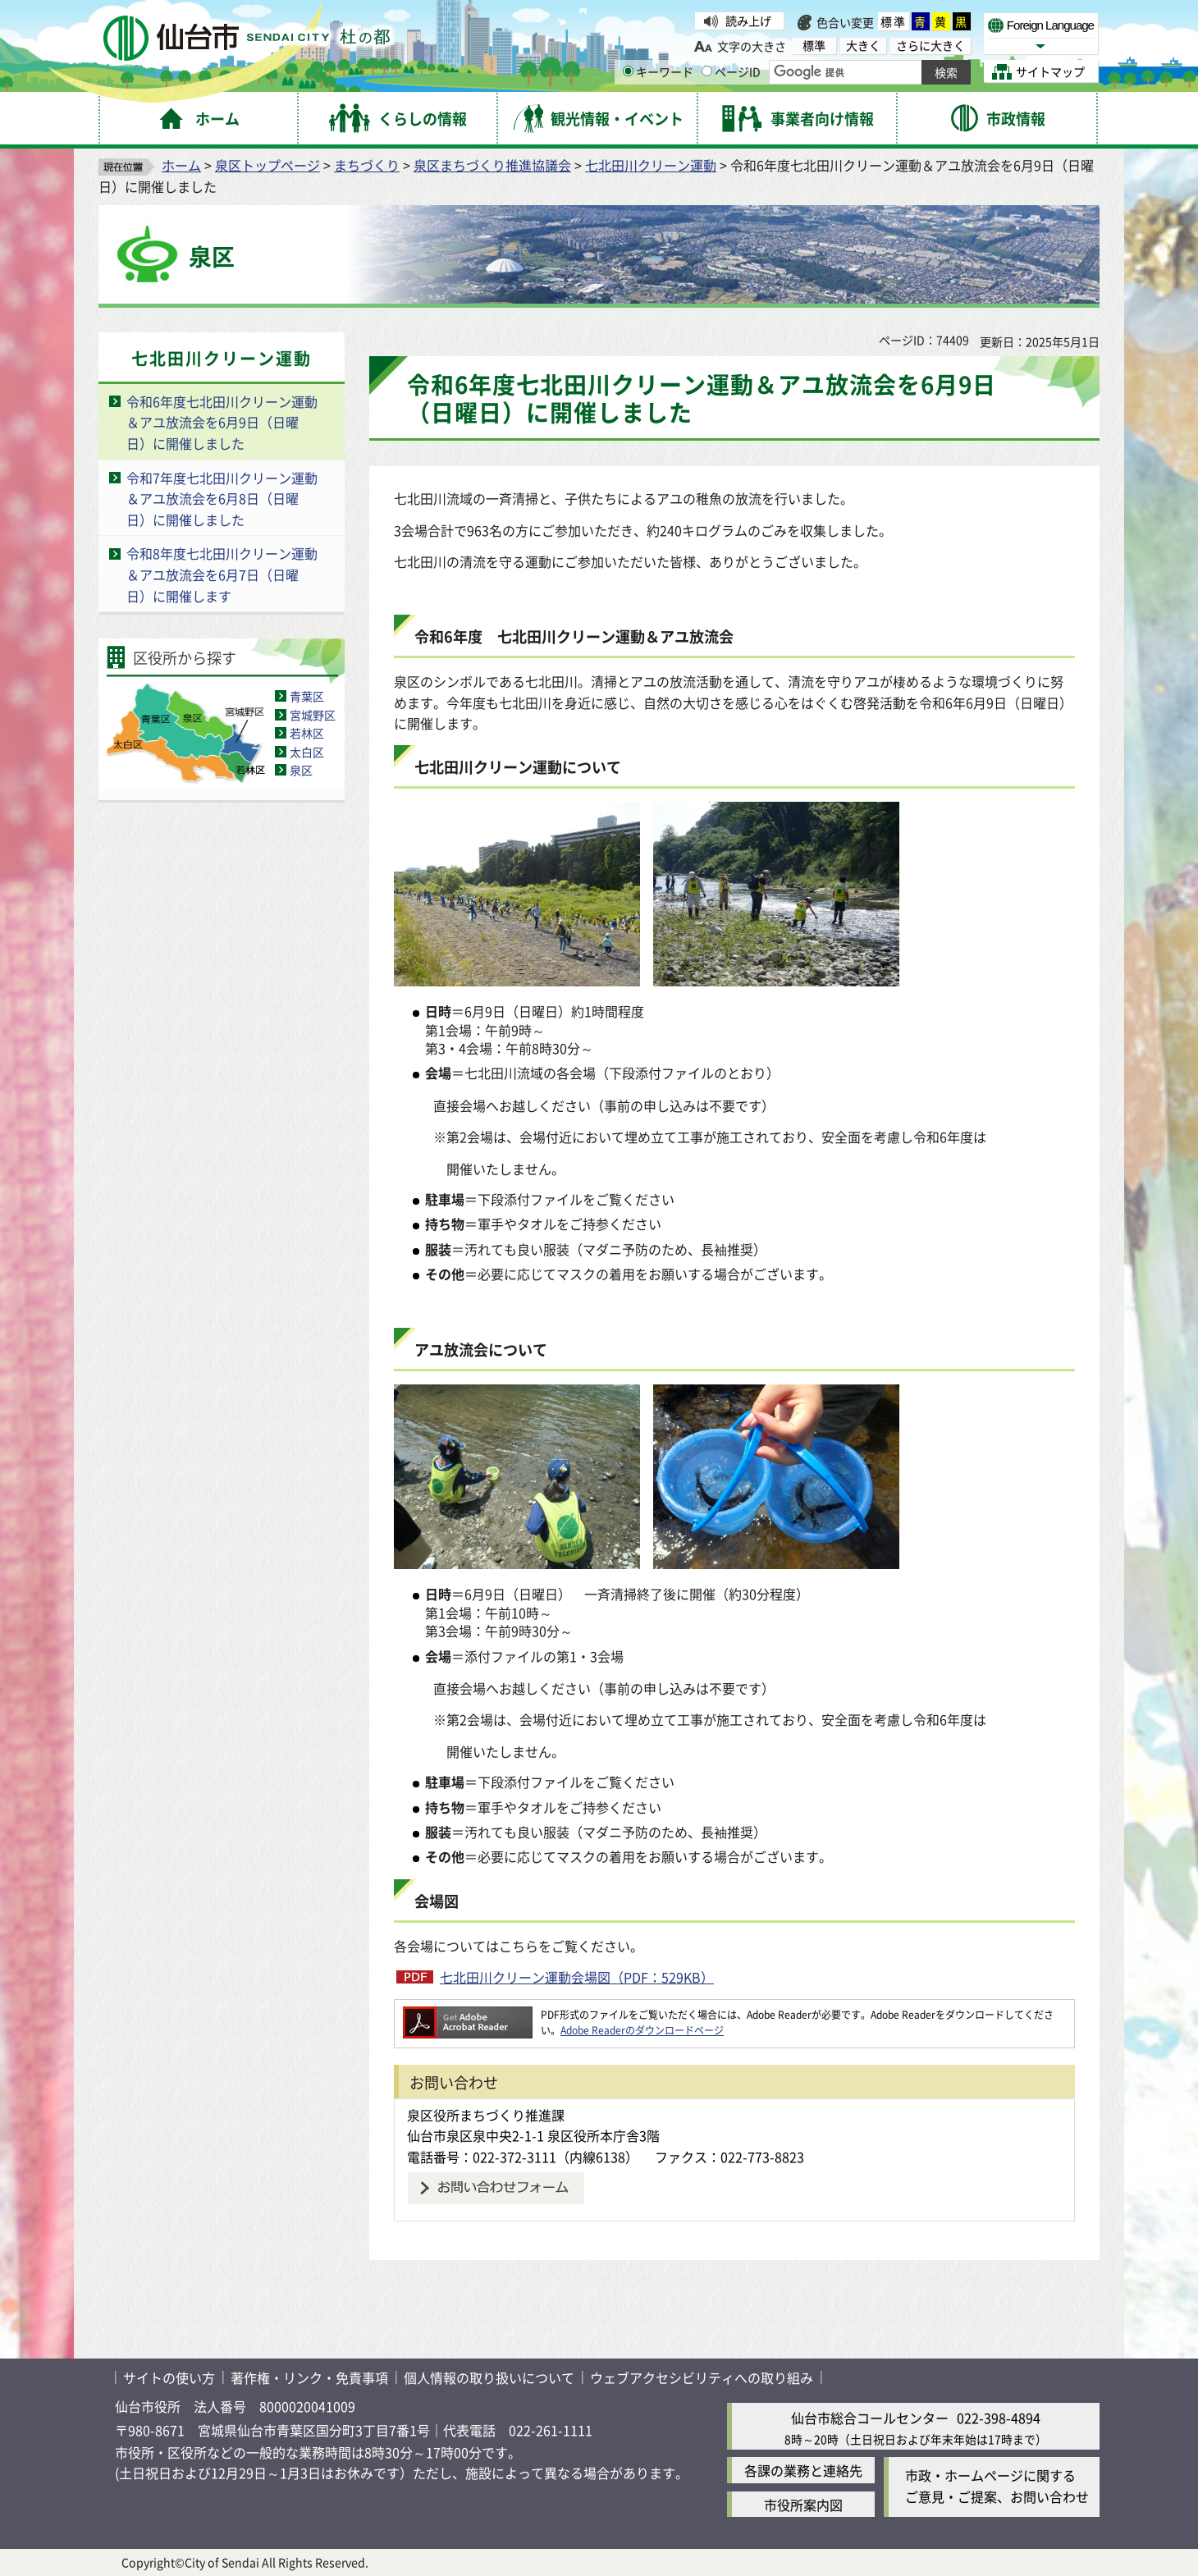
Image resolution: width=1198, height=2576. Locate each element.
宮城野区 (313, 715)
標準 (893, 21)
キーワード (658, 71)
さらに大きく (930, 45)
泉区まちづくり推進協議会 (492, 165)
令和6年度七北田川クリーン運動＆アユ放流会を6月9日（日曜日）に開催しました (222, 422)
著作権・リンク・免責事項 (309, 2377)
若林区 (307, 733)
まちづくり (367, 165)
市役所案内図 (803, 2504)
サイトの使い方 (169, 2377)
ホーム (181, 165)
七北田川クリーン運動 (650, 165)
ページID (731, 71)
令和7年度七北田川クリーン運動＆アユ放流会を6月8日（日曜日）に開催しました (222, 498)
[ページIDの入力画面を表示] (707, 71)
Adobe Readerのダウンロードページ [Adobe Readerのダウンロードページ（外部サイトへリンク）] (642, 2030)
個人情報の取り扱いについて (489, 2377)
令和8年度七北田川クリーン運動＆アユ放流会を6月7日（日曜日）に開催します (222, 574)
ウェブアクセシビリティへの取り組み (701, 2377)
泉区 (301, 770)
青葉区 (307, 696)
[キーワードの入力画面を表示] (628, 71)
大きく (863, 45)
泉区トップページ (267, 165)
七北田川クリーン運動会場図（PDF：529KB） (577, 1977)
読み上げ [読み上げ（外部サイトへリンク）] (748, 20)
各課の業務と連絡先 (803, 2470)
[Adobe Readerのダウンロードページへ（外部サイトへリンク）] (468, 2014)
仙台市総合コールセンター (870, 2417)
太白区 (307, 752)
